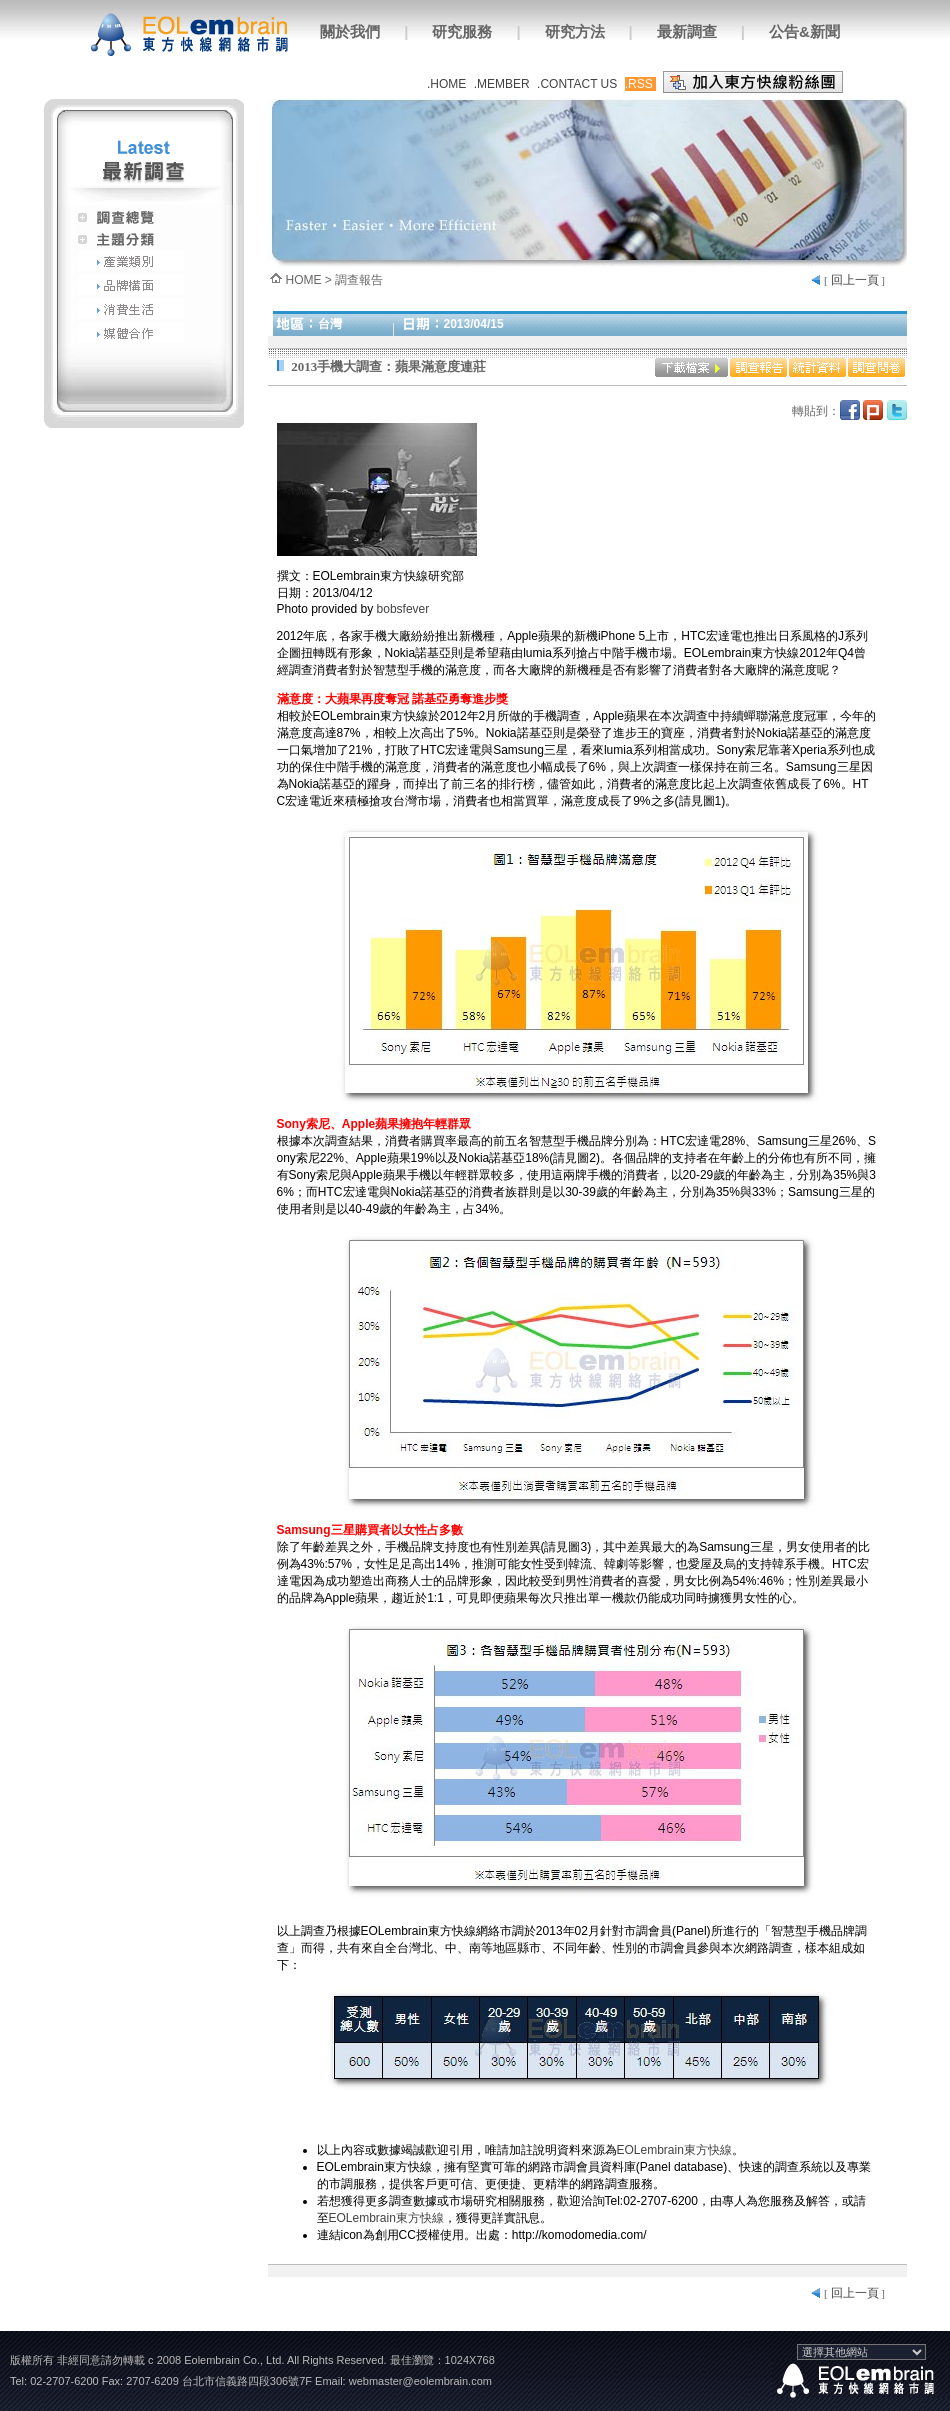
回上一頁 (855, 280)
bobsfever (403, 609)
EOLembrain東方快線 (674, 2150)
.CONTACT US (577, 84)
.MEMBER (502, 84)
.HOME (446, 84)
